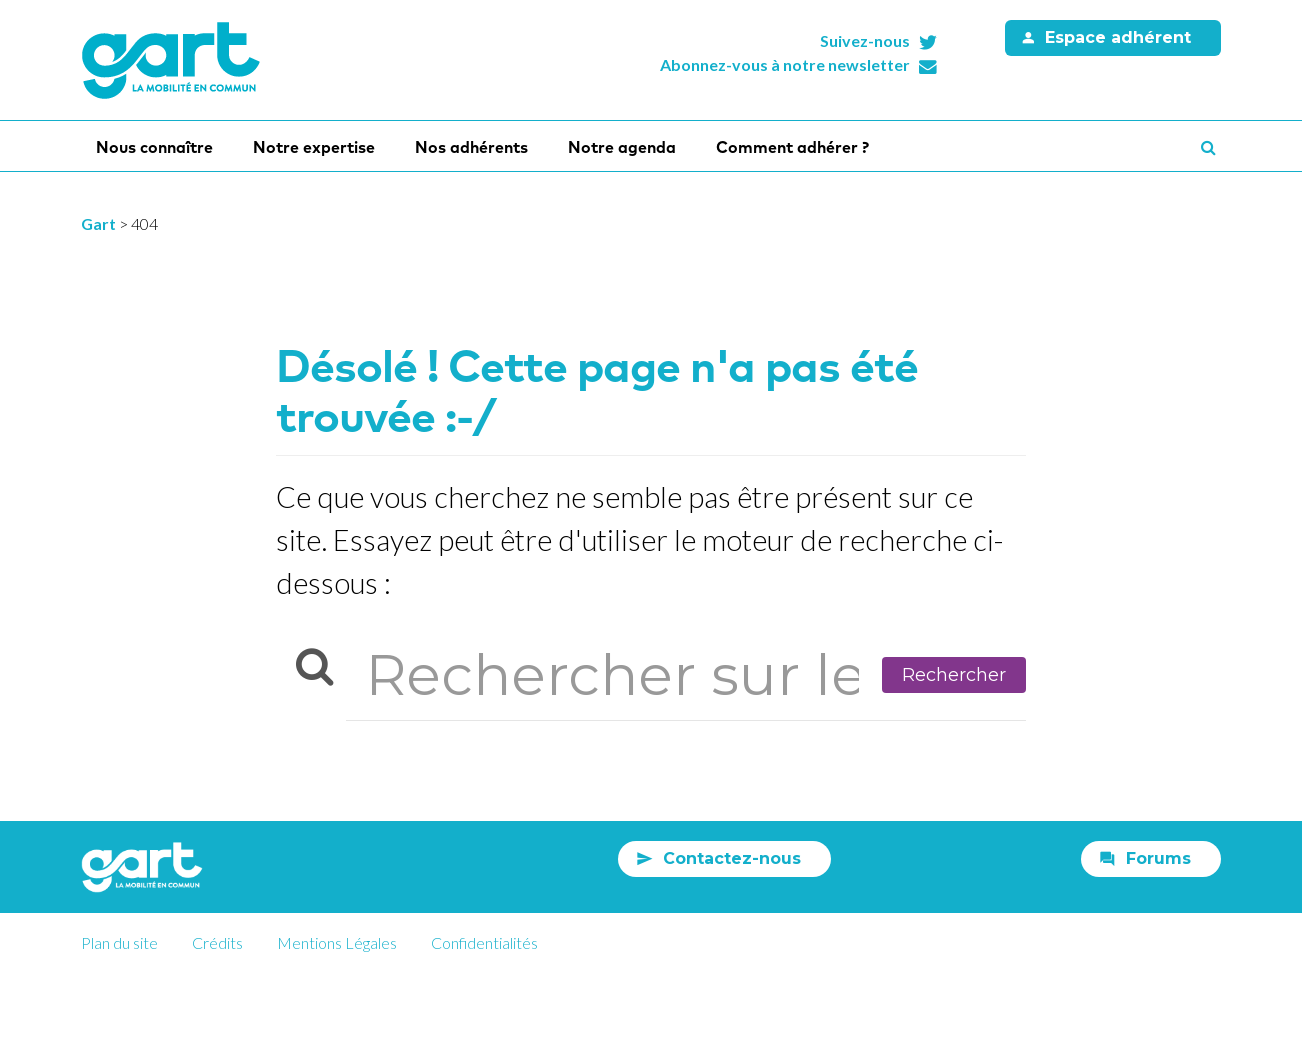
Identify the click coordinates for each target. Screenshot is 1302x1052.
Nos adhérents (471, 147)
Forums (1158, 858)
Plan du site (119, 942)
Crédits (217, 942)
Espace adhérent (1118, 37)
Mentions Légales (337, 942)
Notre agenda (622, 147)
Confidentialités (484, 942)
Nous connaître (154, 147)
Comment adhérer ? (792, 147)
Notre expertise (314, 147)
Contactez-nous (732, 858)
